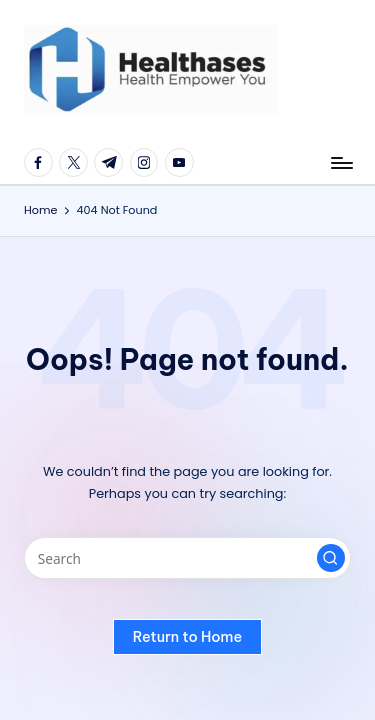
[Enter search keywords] (187, 558)
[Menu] (341, 162)
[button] (331, 558)
